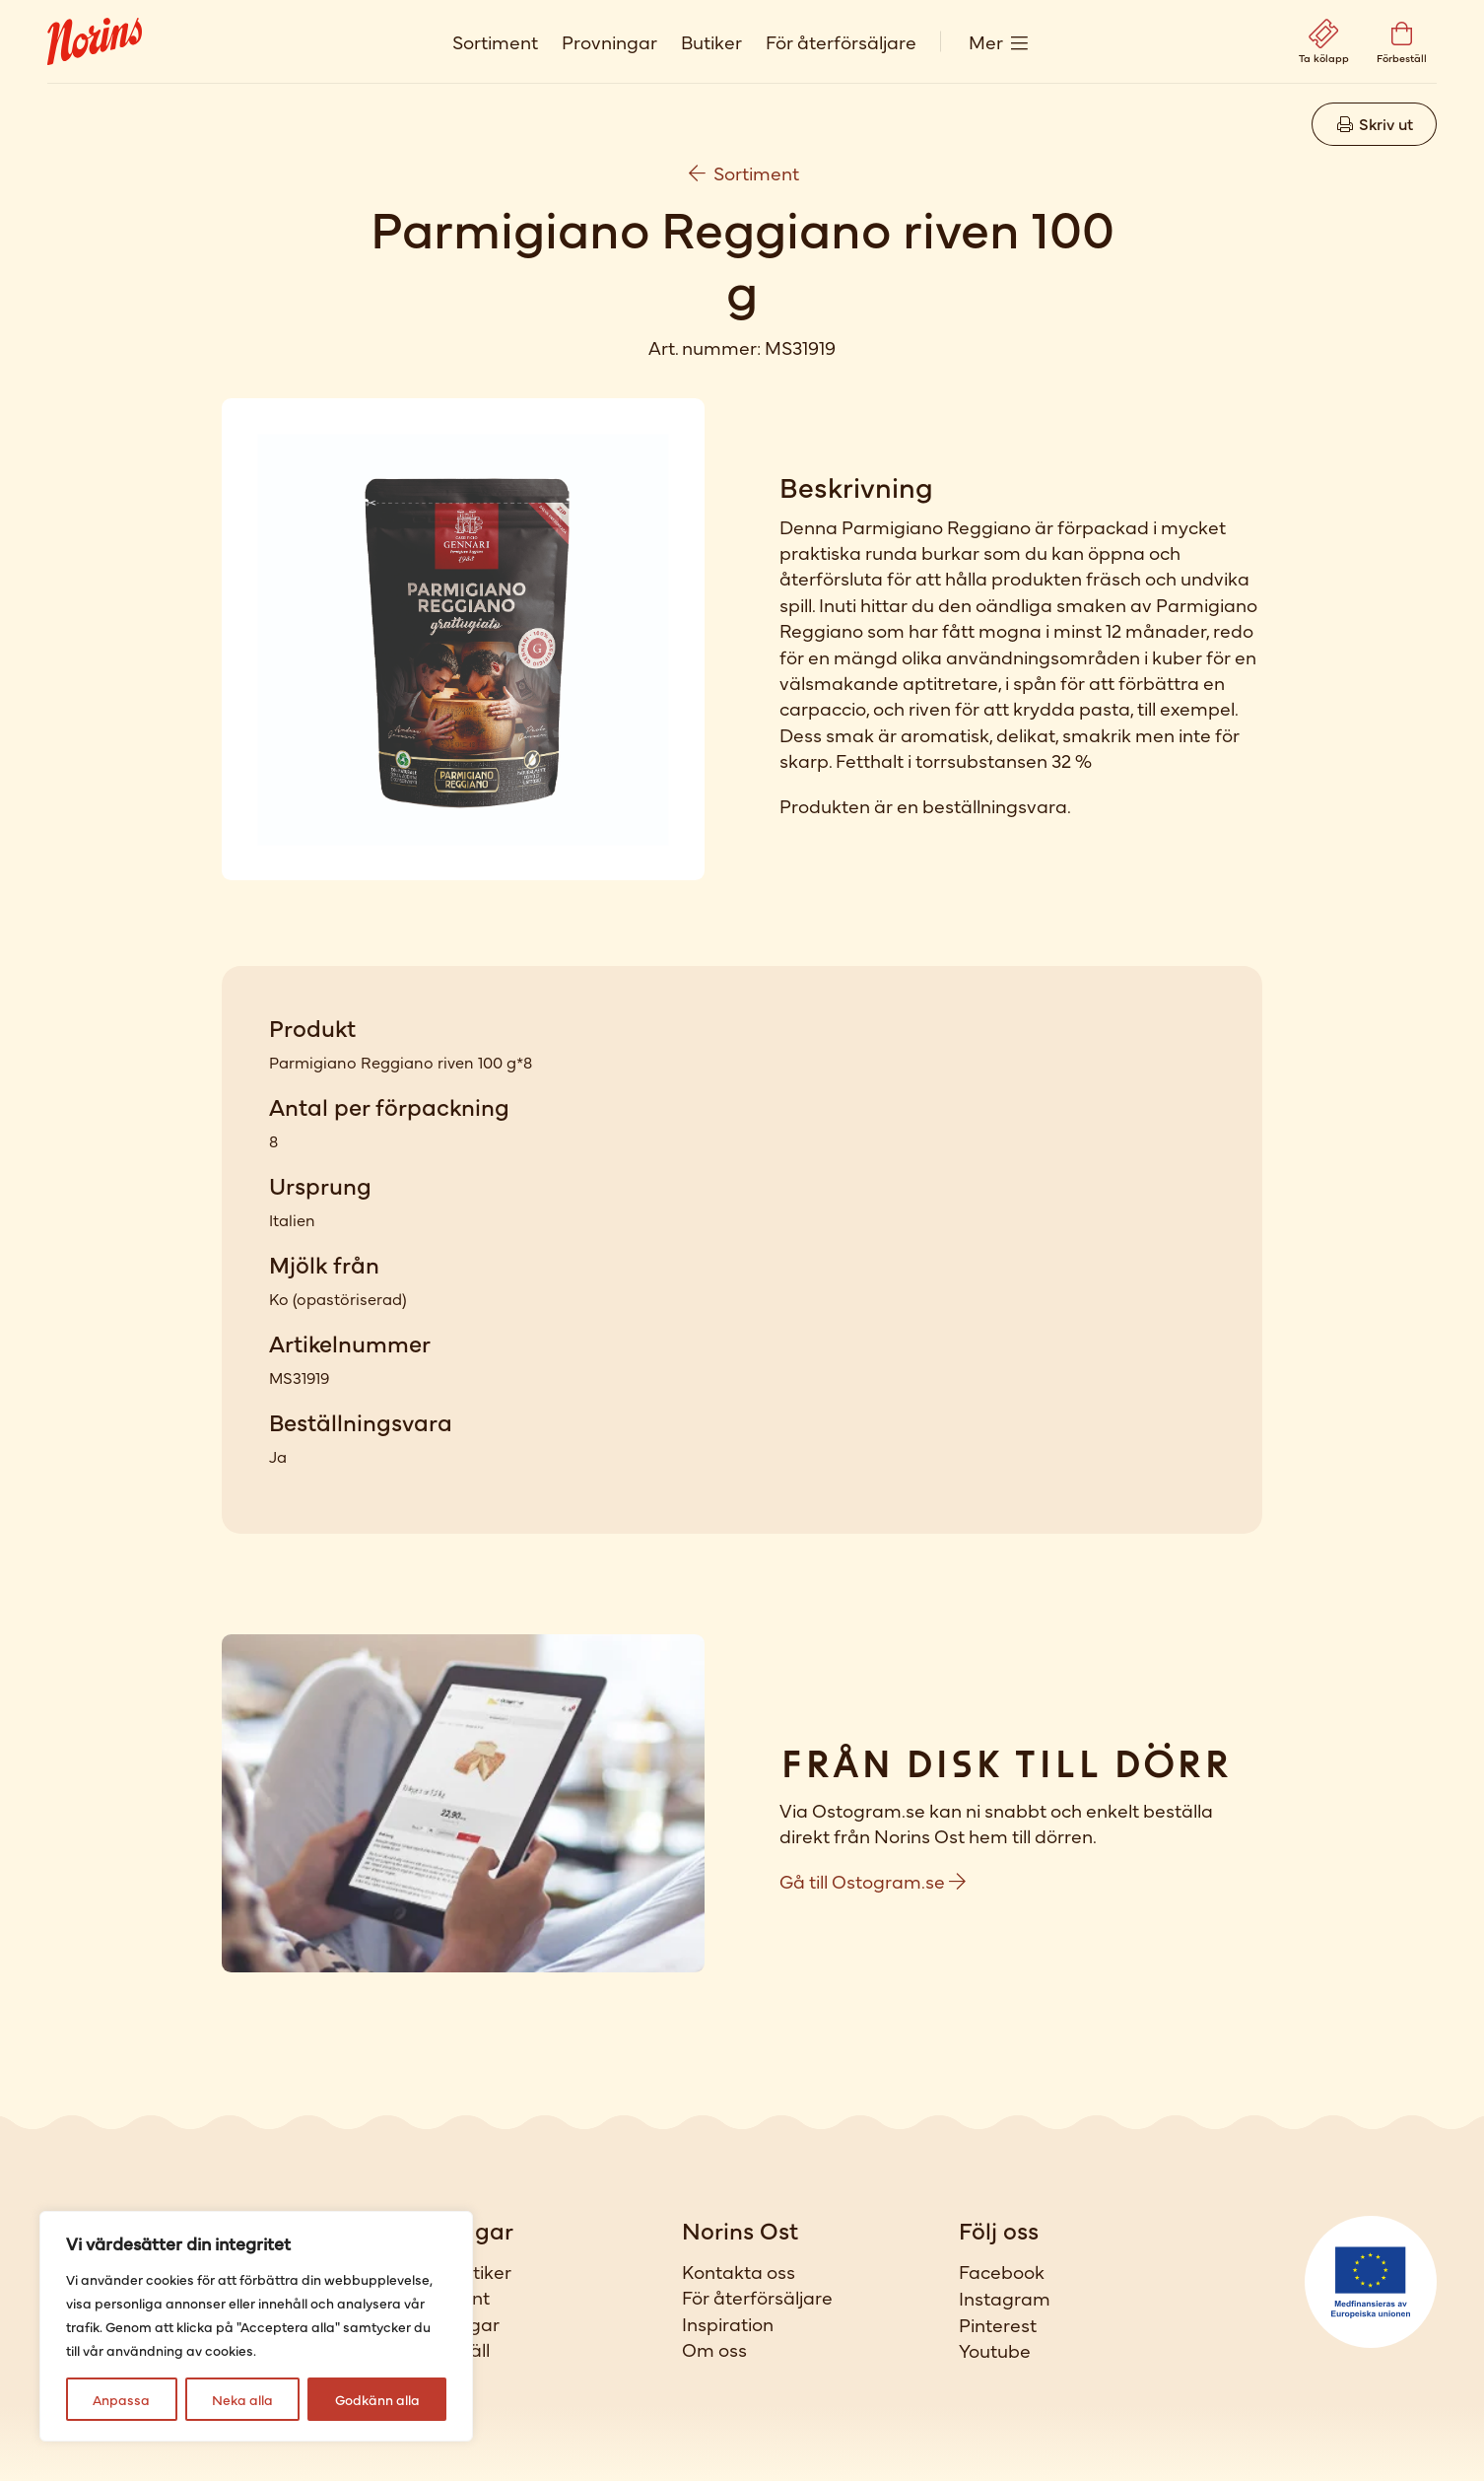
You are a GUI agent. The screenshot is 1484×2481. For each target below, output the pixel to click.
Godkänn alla (377, 2399)
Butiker (711, 41)
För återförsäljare (841, 41)
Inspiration (728, 2323)
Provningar (609, 41)
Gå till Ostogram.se (872, 1880)
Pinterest (998, 2324)
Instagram (1004, 2297)
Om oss (714, 2349)
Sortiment (495, 41)
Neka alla (242, 2399)
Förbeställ (447, 2349)
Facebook (1002, 2271)
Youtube (995, 2350)
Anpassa (121, 2399)
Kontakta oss (738, 2271)
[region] (256, 2326)
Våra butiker (457, 2271)
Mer (986, 41)
